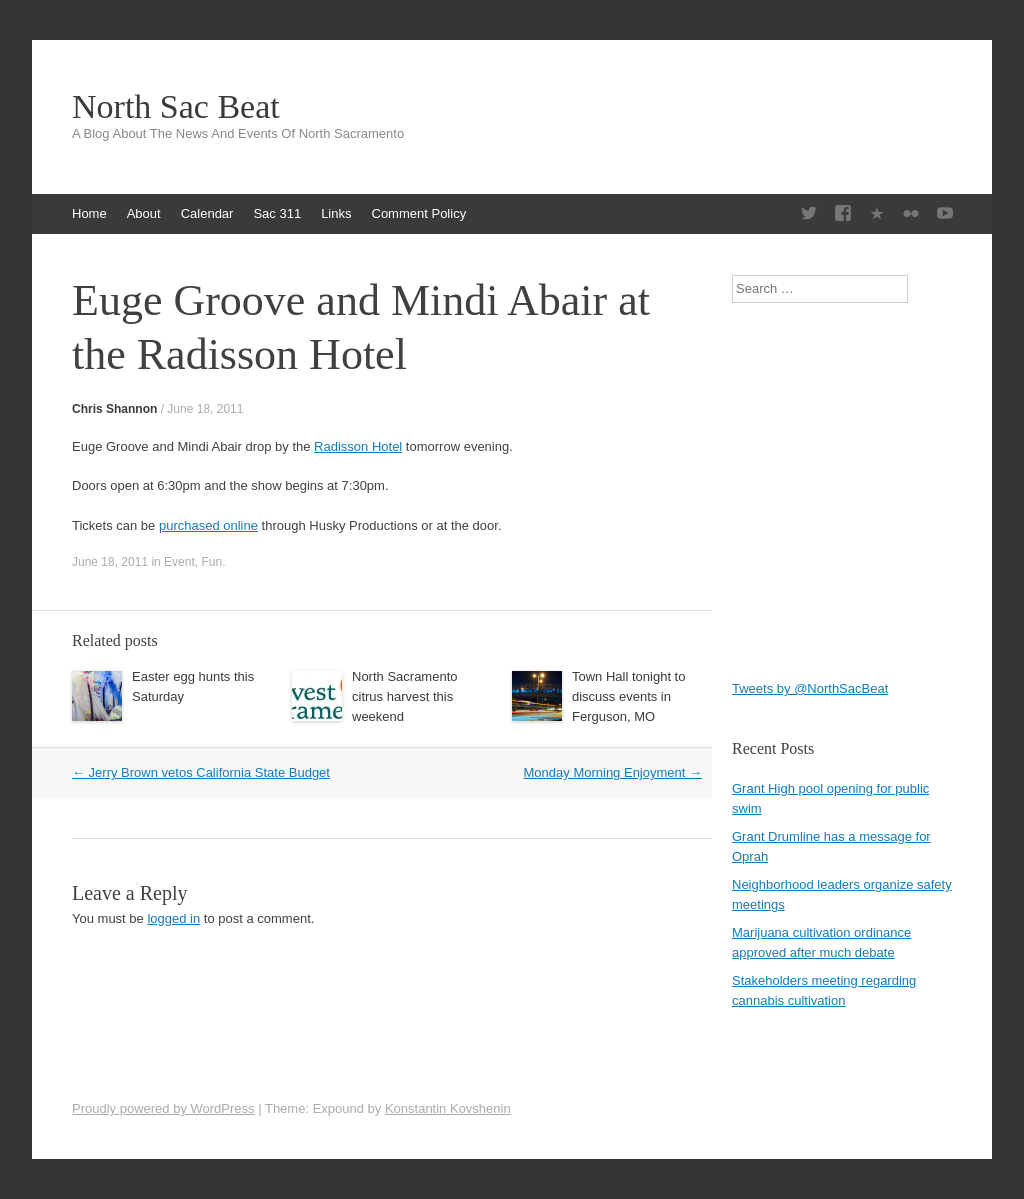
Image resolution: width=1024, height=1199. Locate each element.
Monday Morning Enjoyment (613, 772)
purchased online (208, 525)
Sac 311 (277, 213)
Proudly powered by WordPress (163, 1108)
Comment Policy (419, 213)
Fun (211, 562)
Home (89, 213)
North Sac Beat (176, 107)
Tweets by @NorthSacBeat (810, 688)
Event (179, 562)
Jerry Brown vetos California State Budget (201, 772)
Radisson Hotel (358, 446)
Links (336, 213)
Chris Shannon (114, 409)
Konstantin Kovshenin (448, 1108)
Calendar (207, 213)
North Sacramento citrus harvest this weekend (405, 696)
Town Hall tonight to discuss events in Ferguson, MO (628, 696)
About (144, 213)
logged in (173, 918)
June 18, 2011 (205, 409)
